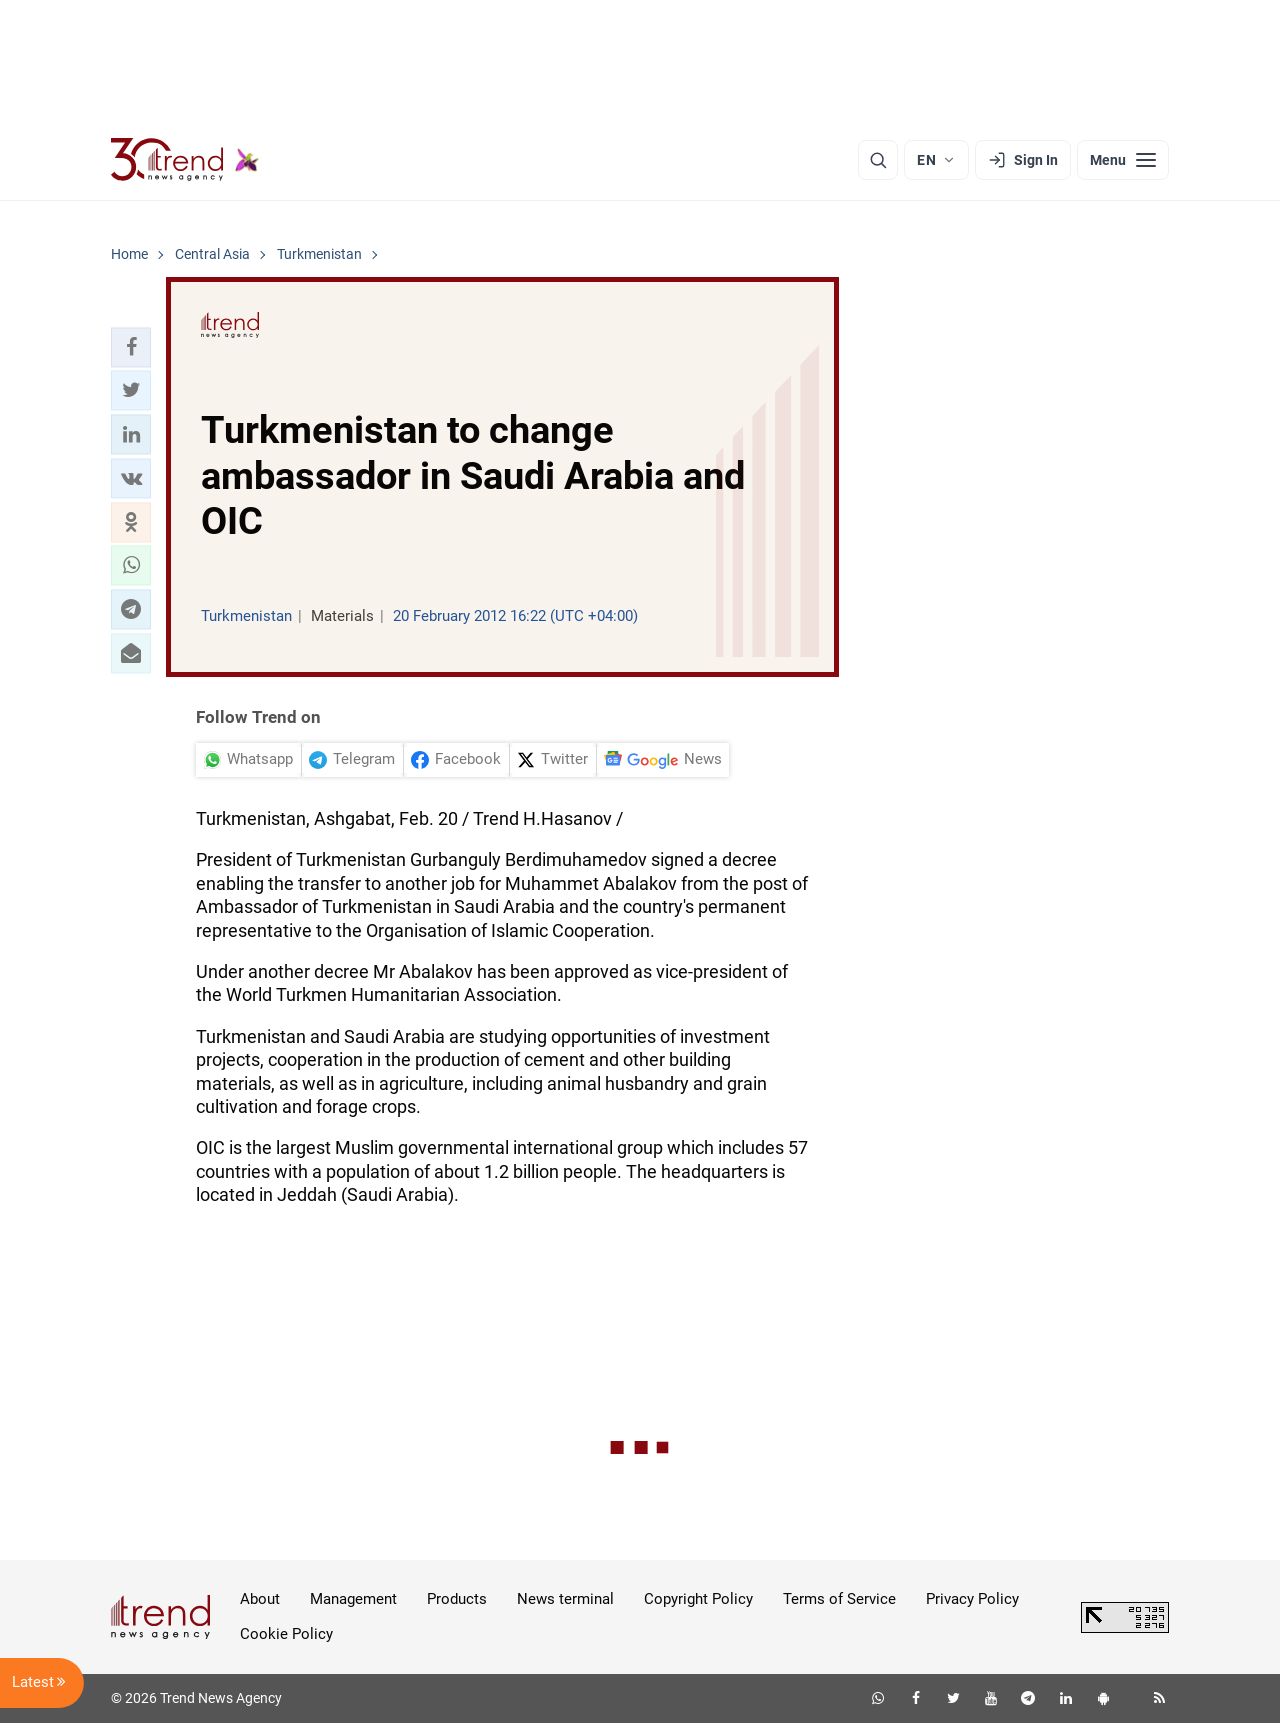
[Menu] (1123, 160)
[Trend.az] (185, 160)
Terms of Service (839, 1599)
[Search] (878, 160)
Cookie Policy (286, 1634)
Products (457, 1599)
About (260, 1599)
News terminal (565, 1599)
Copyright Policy (698, 1599)
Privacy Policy (972, 1599)
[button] (131, 347)
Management (353, 1599)
